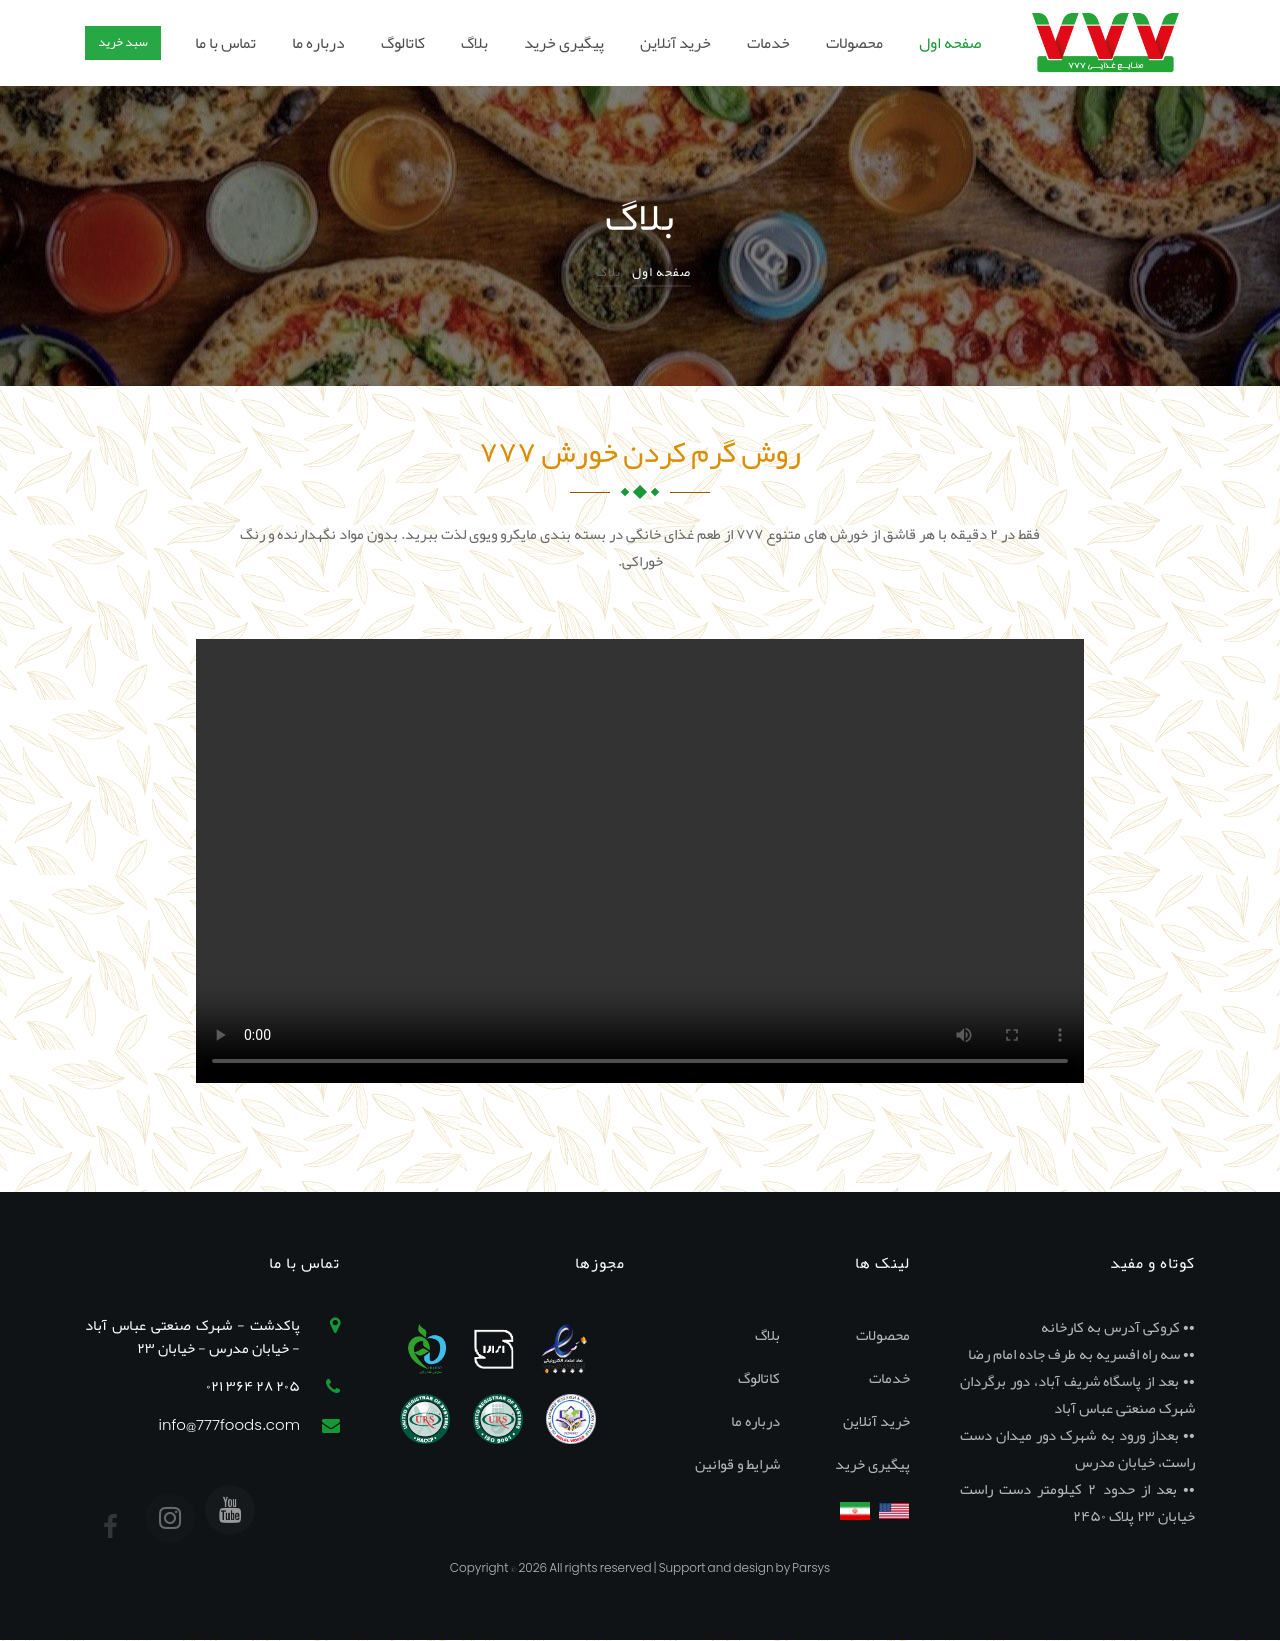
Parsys (811, 1568)
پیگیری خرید (564, 43)
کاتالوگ (403, 43)
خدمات (768, 43)
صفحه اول (950, 43)
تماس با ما (225, 43)
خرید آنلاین (675, 43)
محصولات (854, 43)
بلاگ (474, 43)
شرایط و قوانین (737, 1464)
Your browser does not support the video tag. (640, 861)
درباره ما (318, 43)
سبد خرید (123, 42)
